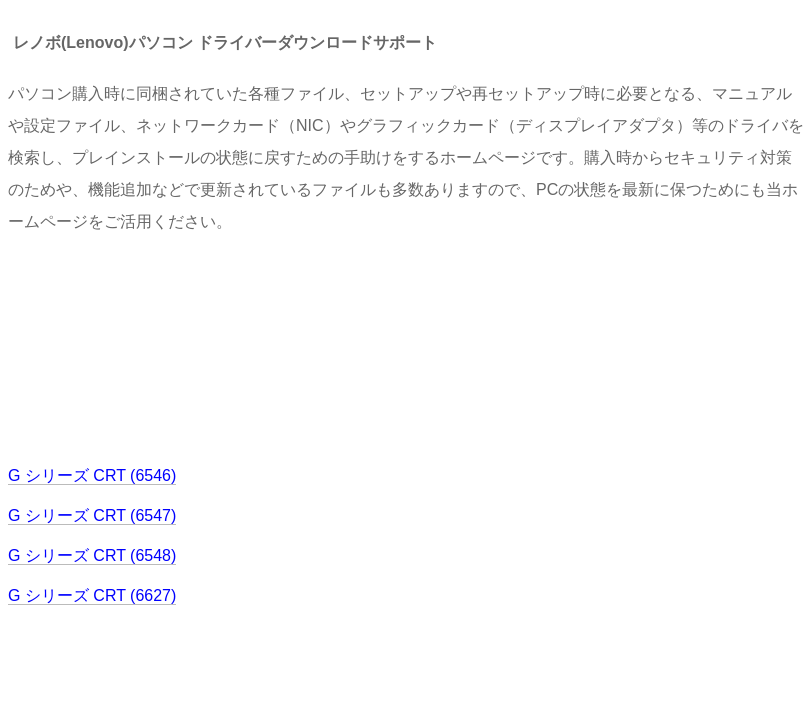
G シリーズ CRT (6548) (92, 555)
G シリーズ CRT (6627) (92, 595)
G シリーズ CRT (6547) (92, 515)
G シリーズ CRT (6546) (92, 475)
